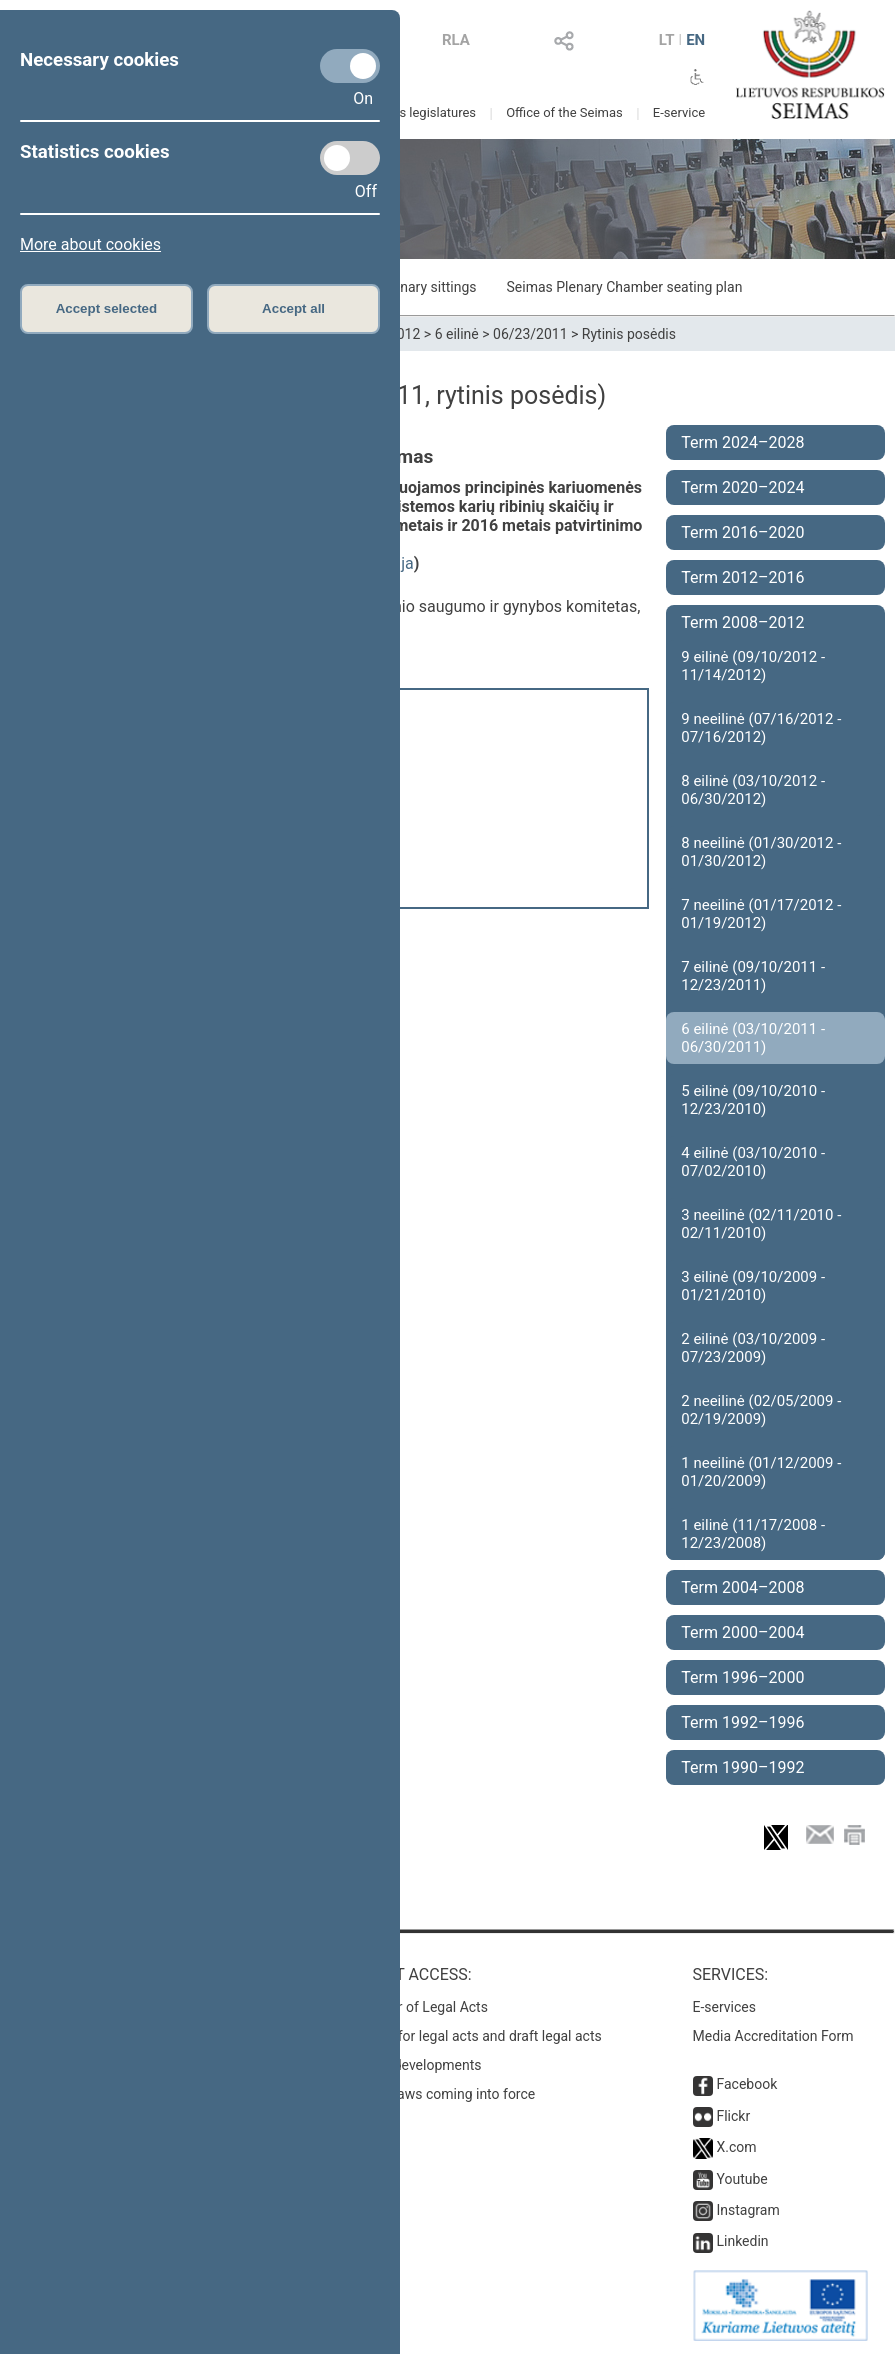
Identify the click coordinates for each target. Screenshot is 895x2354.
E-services (725, 2007)
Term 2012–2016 (742, 577)
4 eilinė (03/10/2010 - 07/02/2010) (753, 1162)
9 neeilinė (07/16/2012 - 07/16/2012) (761, 728)
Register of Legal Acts (419, 2007)
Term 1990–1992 (742, 1767)
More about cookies (90, 244)
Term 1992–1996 (742, 1722)
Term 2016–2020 (742, 532)
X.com (736, 2147)
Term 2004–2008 (742, 1587)
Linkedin (742, 2241)
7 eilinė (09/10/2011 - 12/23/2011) (753, 976)
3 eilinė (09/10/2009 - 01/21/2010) (753, 1286)
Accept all (293, 308)
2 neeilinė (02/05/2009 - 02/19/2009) (761, 1410)
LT (667, 40)
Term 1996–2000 (742, 1677)
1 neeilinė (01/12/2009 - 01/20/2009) (761, 1472)
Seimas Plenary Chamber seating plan (625, 287)
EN (695, 40)
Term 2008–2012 (742, 622)
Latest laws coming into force (443, 2094)
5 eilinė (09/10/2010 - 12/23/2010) (753, 1100)
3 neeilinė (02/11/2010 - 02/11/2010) (761, 1224)
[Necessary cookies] (350, 66)
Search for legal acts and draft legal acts (476, 2036)
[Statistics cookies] (350, 158)
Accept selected (107, 308)
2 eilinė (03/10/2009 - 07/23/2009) (753, 1348)
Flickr (733, 2116)
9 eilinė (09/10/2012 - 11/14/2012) (753, 666)
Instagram (747, 2210)
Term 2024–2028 (742, 442)
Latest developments (416, 2065)
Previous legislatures (416, 112)
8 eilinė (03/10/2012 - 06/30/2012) (753, 790)
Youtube (741, 2179)
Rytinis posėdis (629, 334)
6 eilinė (457, 334)
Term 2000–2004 (742, 1632)
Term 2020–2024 (742, 487)
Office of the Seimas (564, 112)
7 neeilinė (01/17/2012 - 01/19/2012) (761, 914)
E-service (679, 112)
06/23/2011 (530, 334)
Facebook (746, 2084)
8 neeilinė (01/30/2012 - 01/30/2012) (761, 852)
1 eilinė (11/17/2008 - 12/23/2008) (753, 1534)
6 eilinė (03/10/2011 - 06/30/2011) (753, 1038)
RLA (456, 40)
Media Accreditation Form (773, 2036)
